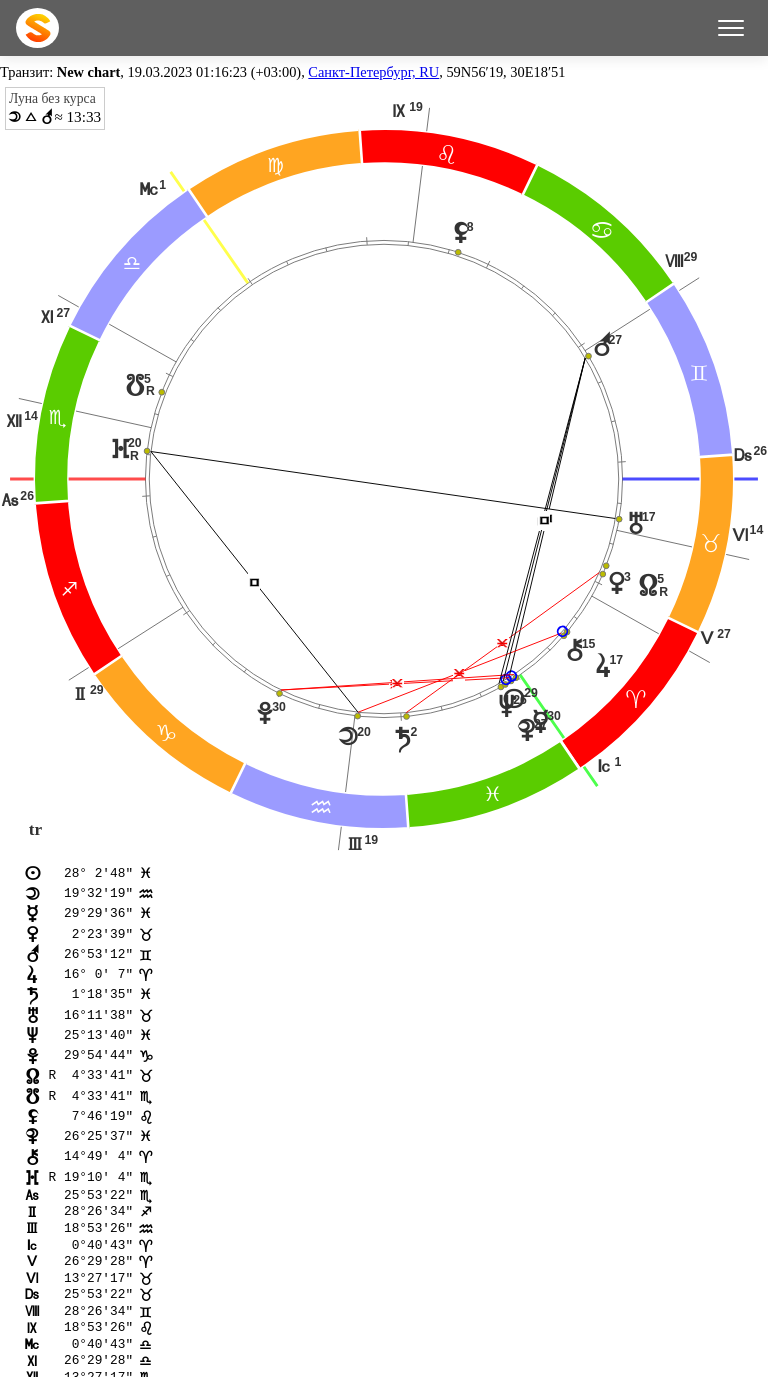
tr (35, 829)
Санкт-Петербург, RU (373, 72)
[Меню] (731, 28)
